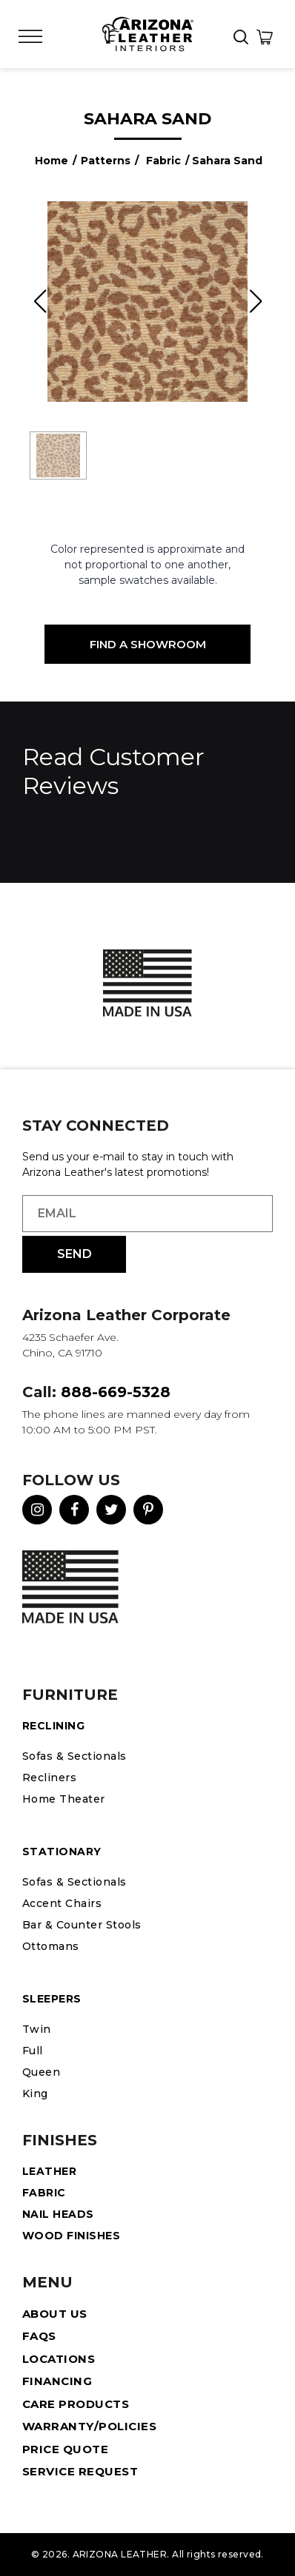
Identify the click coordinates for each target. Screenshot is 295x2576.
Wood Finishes (71, 2235)
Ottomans (50, 1946)
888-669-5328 (115, 1392)
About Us (54, 2314)
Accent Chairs (62, 1903)
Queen (41, 2072)
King (35, 2093)
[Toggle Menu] (30, 37)
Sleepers (52, 1998)
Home (51, 160)
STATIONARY (62, 1851)
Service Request (80, 2471)
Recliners (49, 1777)
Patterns (105, 160)
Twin (36, 2029)
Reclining (53, 1725)
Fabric (163, 160)
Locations (58, 2359)
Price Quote (65, 2449)
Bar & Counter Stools (82, 1924)
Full (32, 2050)
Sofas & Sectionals (74, 1756)
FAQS (39, 2336)
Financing (57, 2381)
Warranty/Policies (89, 2426)
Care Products (75, 2404)
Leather (49, 2171)
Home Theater (63, 1799)
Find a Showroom (148, 644)
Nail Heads (58, 2214)
